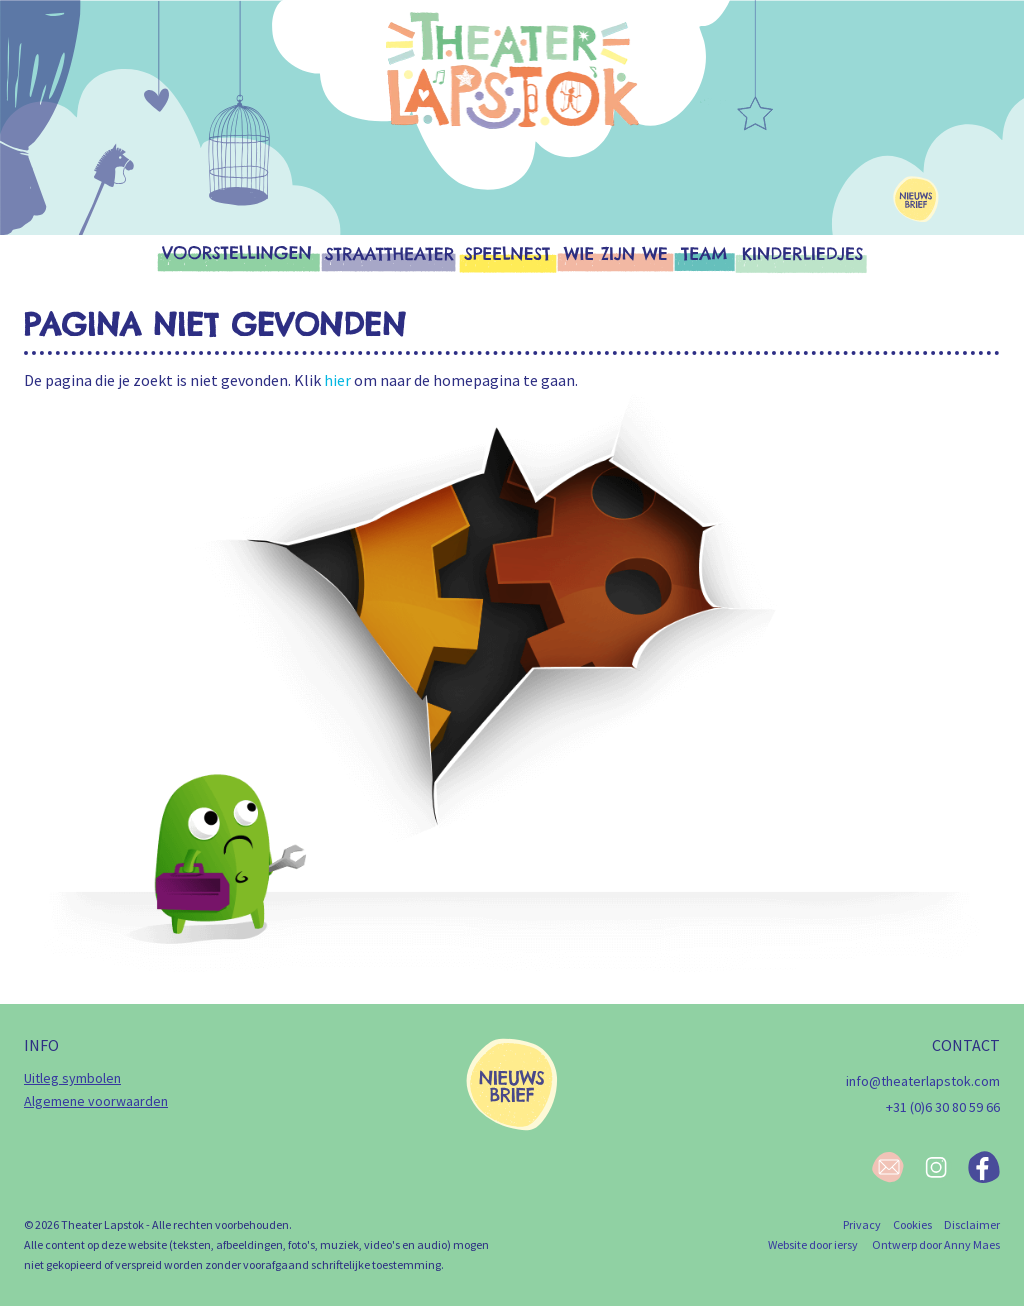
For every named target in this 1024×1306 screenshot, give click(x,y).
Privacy (862, 1224)
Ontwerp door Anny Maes (936, 1244)
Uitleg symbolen (72, 1078)
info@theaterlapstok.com (923, 1081)
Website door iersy (813, 1244)
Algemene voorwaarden (96, 1101)
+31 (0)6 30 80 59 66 (943, 1107)
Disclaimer (972, 1224)
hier (337, 380)
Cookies (912, 1224)
